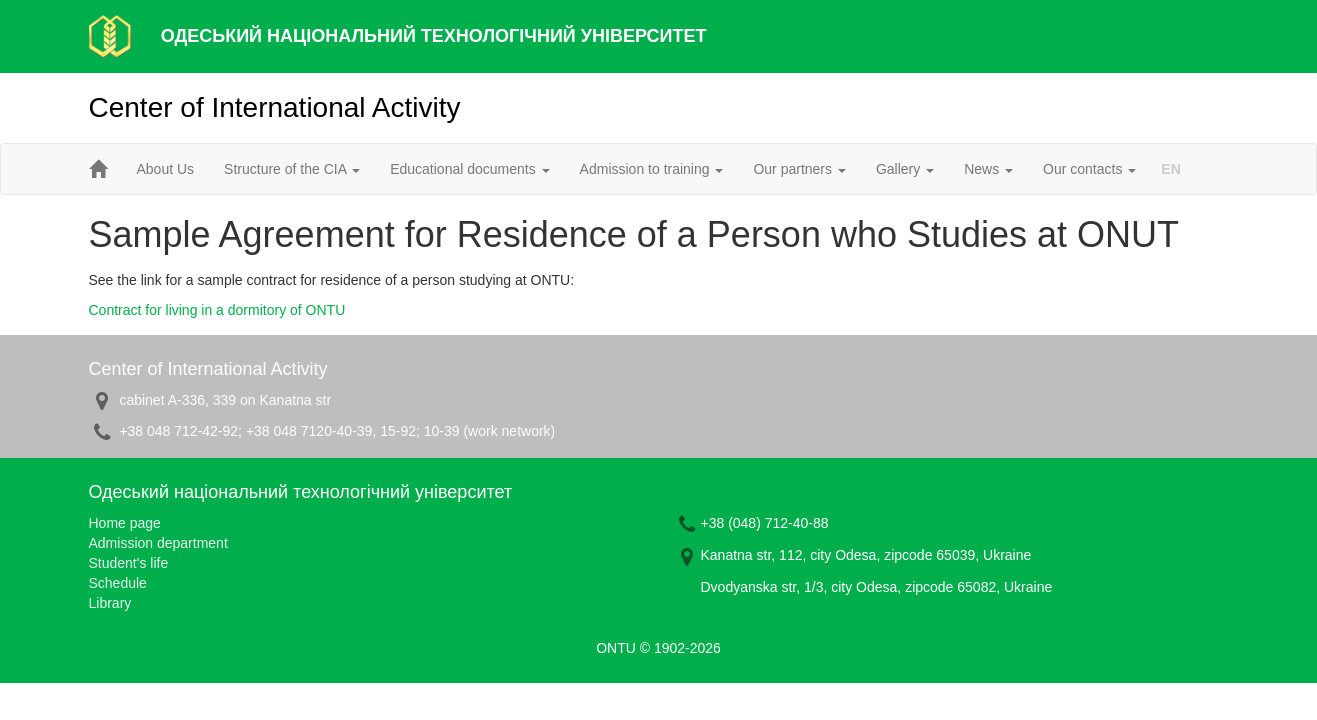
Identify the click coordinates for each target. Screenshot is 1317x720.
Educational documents (469, 169)
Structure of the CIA (292, 169)
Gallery (905, 169)
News (988, 169)
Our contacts (1089, 169)
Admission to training (652, 169)
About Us (166, 169)
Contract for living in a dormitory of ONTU (217, 310)
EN (1170, 169)
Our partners (799, 169)
